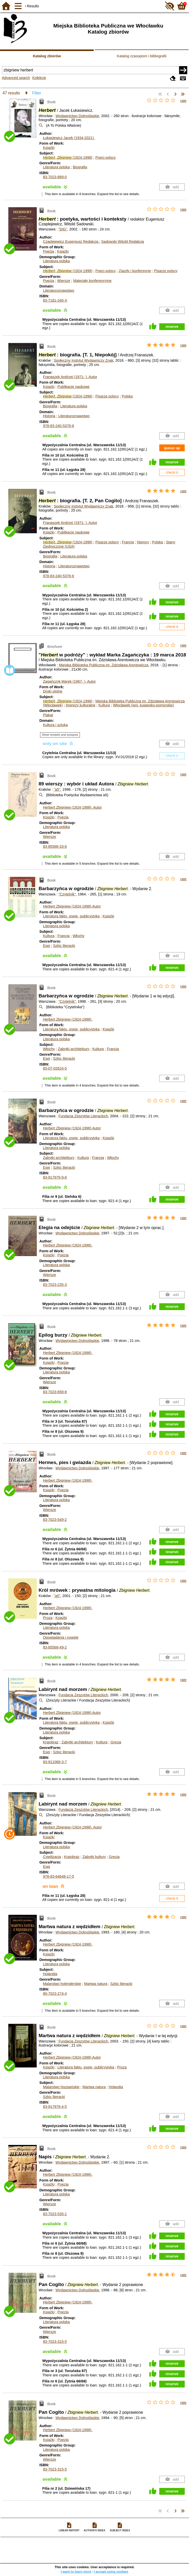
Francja (128, 542)
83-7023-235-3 (55, 1285)
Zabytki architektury (73, 1049)
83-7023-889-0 (55, 177)
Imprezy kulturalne (81, 705)
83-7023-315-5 (55, 2342)
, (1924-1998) (67, 157)
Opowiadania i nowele (61, 1637)
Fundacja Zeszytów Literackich (83, 1116)
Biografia (80, 167)
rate (183, 101)
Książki (49, 148)
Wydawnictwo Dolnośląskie (77, 116)
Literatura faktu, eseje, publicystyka (71, 916)
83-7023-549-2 (55, 1520)
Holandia (50, 1974)
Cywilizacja (52, 1857)
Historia (49, 416)
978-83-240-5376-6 (58, 426)
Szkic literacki (64, 946)
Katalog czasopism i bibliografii (142, 56)
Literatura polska (56, 167)
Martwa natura (95, 1984)
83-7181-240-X (55, 300)
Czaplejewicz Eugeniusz (71, 242)
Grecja (115, 1742)
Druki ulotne (52, 691)
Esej (46, 946)
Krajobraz (51, 1742)
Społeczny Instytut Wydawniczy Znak (83, 360)
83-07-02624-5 (55, 1068)
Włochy (78, 936)
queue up (172, 448)
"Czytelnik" (67, 894)
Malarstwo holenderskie (62, 1984)
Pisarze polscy (165, 271)
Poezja (48, 251)
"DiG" (62, 229)
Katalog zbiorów (47, 56)
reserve (172, 327)
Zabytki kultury (94, 1857)
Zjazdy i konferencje (135, 271)
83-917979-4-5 (55, 2107)
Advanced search (16, 78)
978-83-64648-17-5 (58, 1876)
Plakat (48, 715)
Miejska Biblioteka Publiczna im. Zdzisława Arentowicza (103, 665)
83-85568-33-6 (55, 846)
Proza (48, 1618)
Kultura (104, 705)
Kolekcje (39, 78)
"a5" (57, 789)
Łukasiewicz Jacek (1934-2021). (69, 138)
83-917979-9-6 (55, 1177)
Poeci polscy (106, 157)
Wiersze (63, 281)
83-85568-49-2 (55, 1647)
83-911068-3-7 (55, 1762)
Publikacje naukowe (73, 387)
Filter (36, 93)
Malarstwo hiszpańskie (61, 2087)
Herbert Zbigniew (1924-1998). (72, 807)
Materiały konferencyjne (92, 281)
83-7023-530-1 (55, 2214)
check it (172, 472)
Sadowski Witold (122, 242)
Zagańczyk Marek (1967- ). (69, 681)
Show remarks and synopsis (60, 734)
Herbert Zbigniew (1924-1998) (72, 906)
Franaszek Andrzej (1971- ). (70, 377)
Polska (127, 396)
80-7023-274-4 (55, 1993)
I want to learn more (76, 2571)
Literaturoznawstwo (58, 290)
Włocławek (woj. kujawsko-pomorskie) (143, 705)
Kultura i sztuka (55, 725)
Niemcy (143, 542)
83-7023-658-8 (55, 1392)
